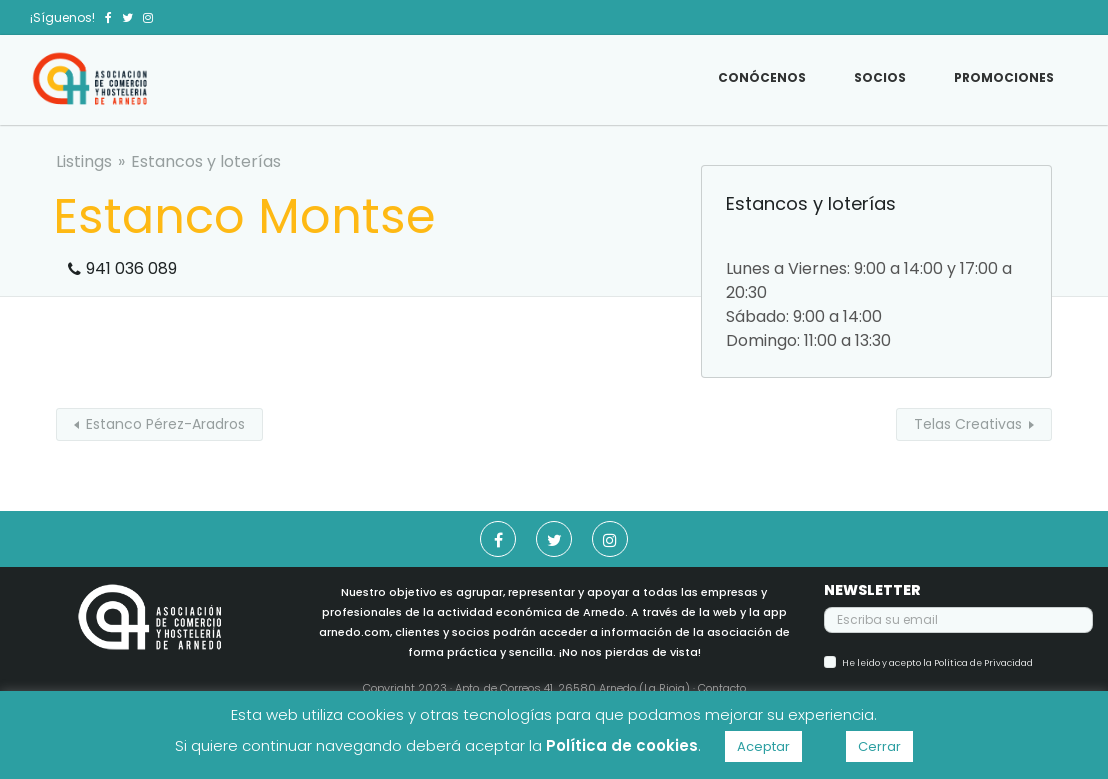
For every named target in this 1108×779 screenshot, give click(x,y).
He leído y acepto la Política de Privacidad (937, 663)
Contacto (722, 688)
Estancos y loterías (206, 161)
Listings (84, 161)
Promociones (1004, 77)
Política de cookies (622, 745)
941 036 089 (131, 268)
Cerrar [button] (879, 746)
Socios (880, 77)
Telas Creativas (968, 424)
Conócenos (762, 77)
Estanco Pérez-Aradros (165, 424)
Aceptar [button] (763, 746)
